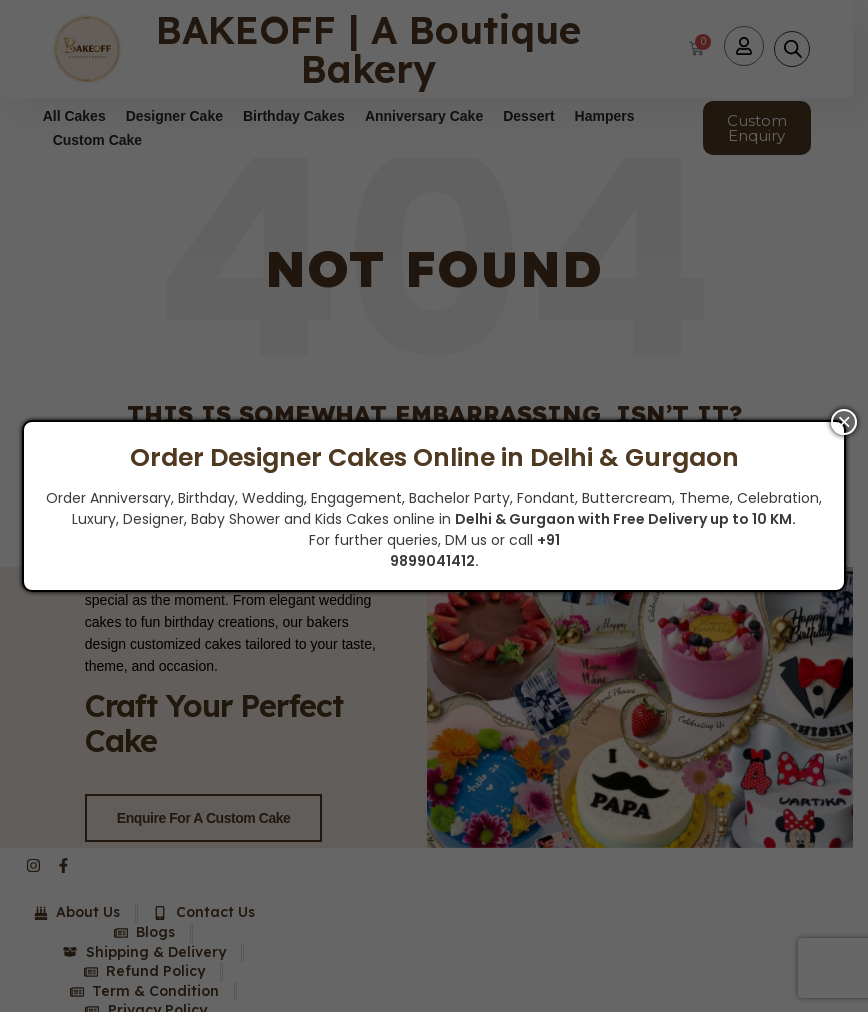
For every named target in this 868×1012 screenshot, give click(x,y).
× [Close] (844, 422)
